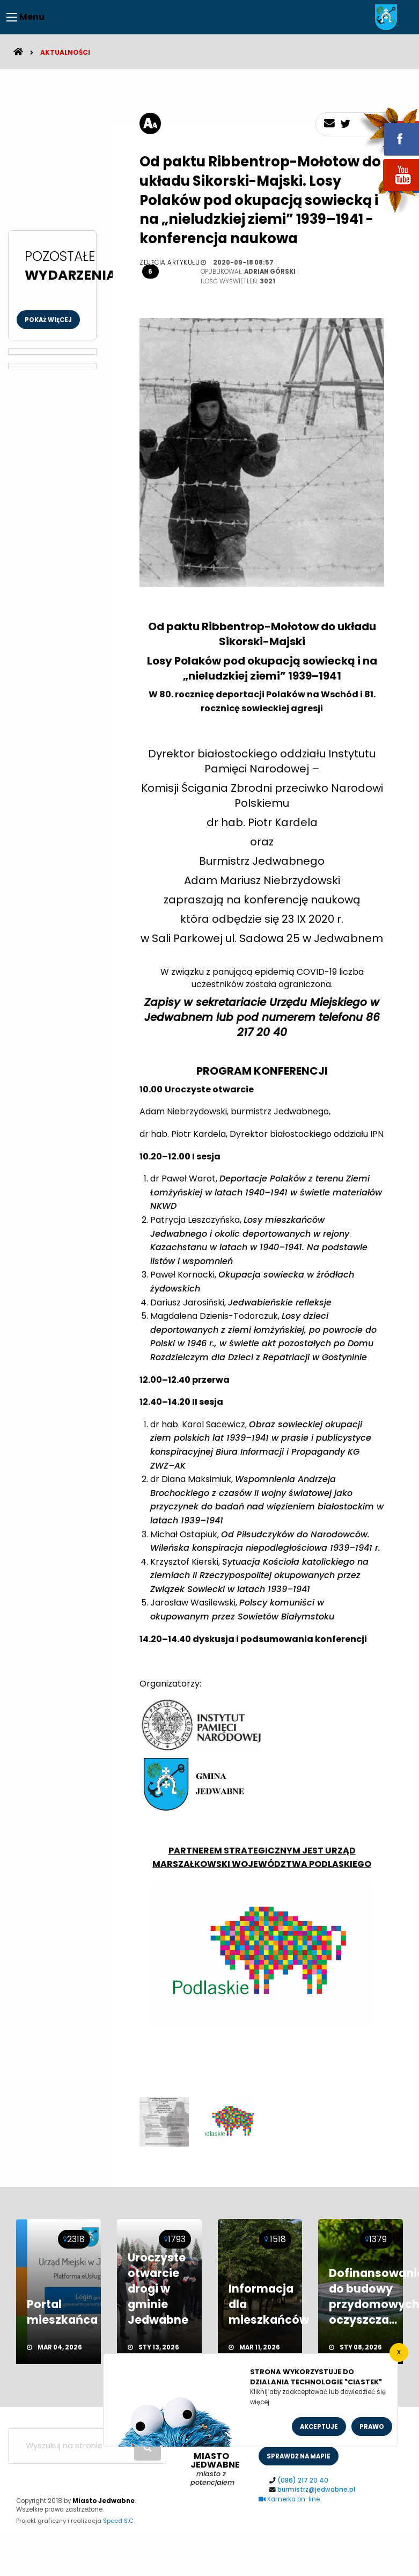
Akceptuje (319, 2426)
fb (388, 131)
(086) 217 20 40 (302, 2480)
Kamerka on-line (289, 2499)
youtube (388, 192)
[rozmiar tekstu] (150, 123)
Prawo (371, 2426)
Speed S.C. (119, 2520)
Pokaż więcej (48, 320)
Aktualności (65, 52)
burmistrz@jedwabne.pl (316, 2489)
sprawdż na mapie (298, 2456)
